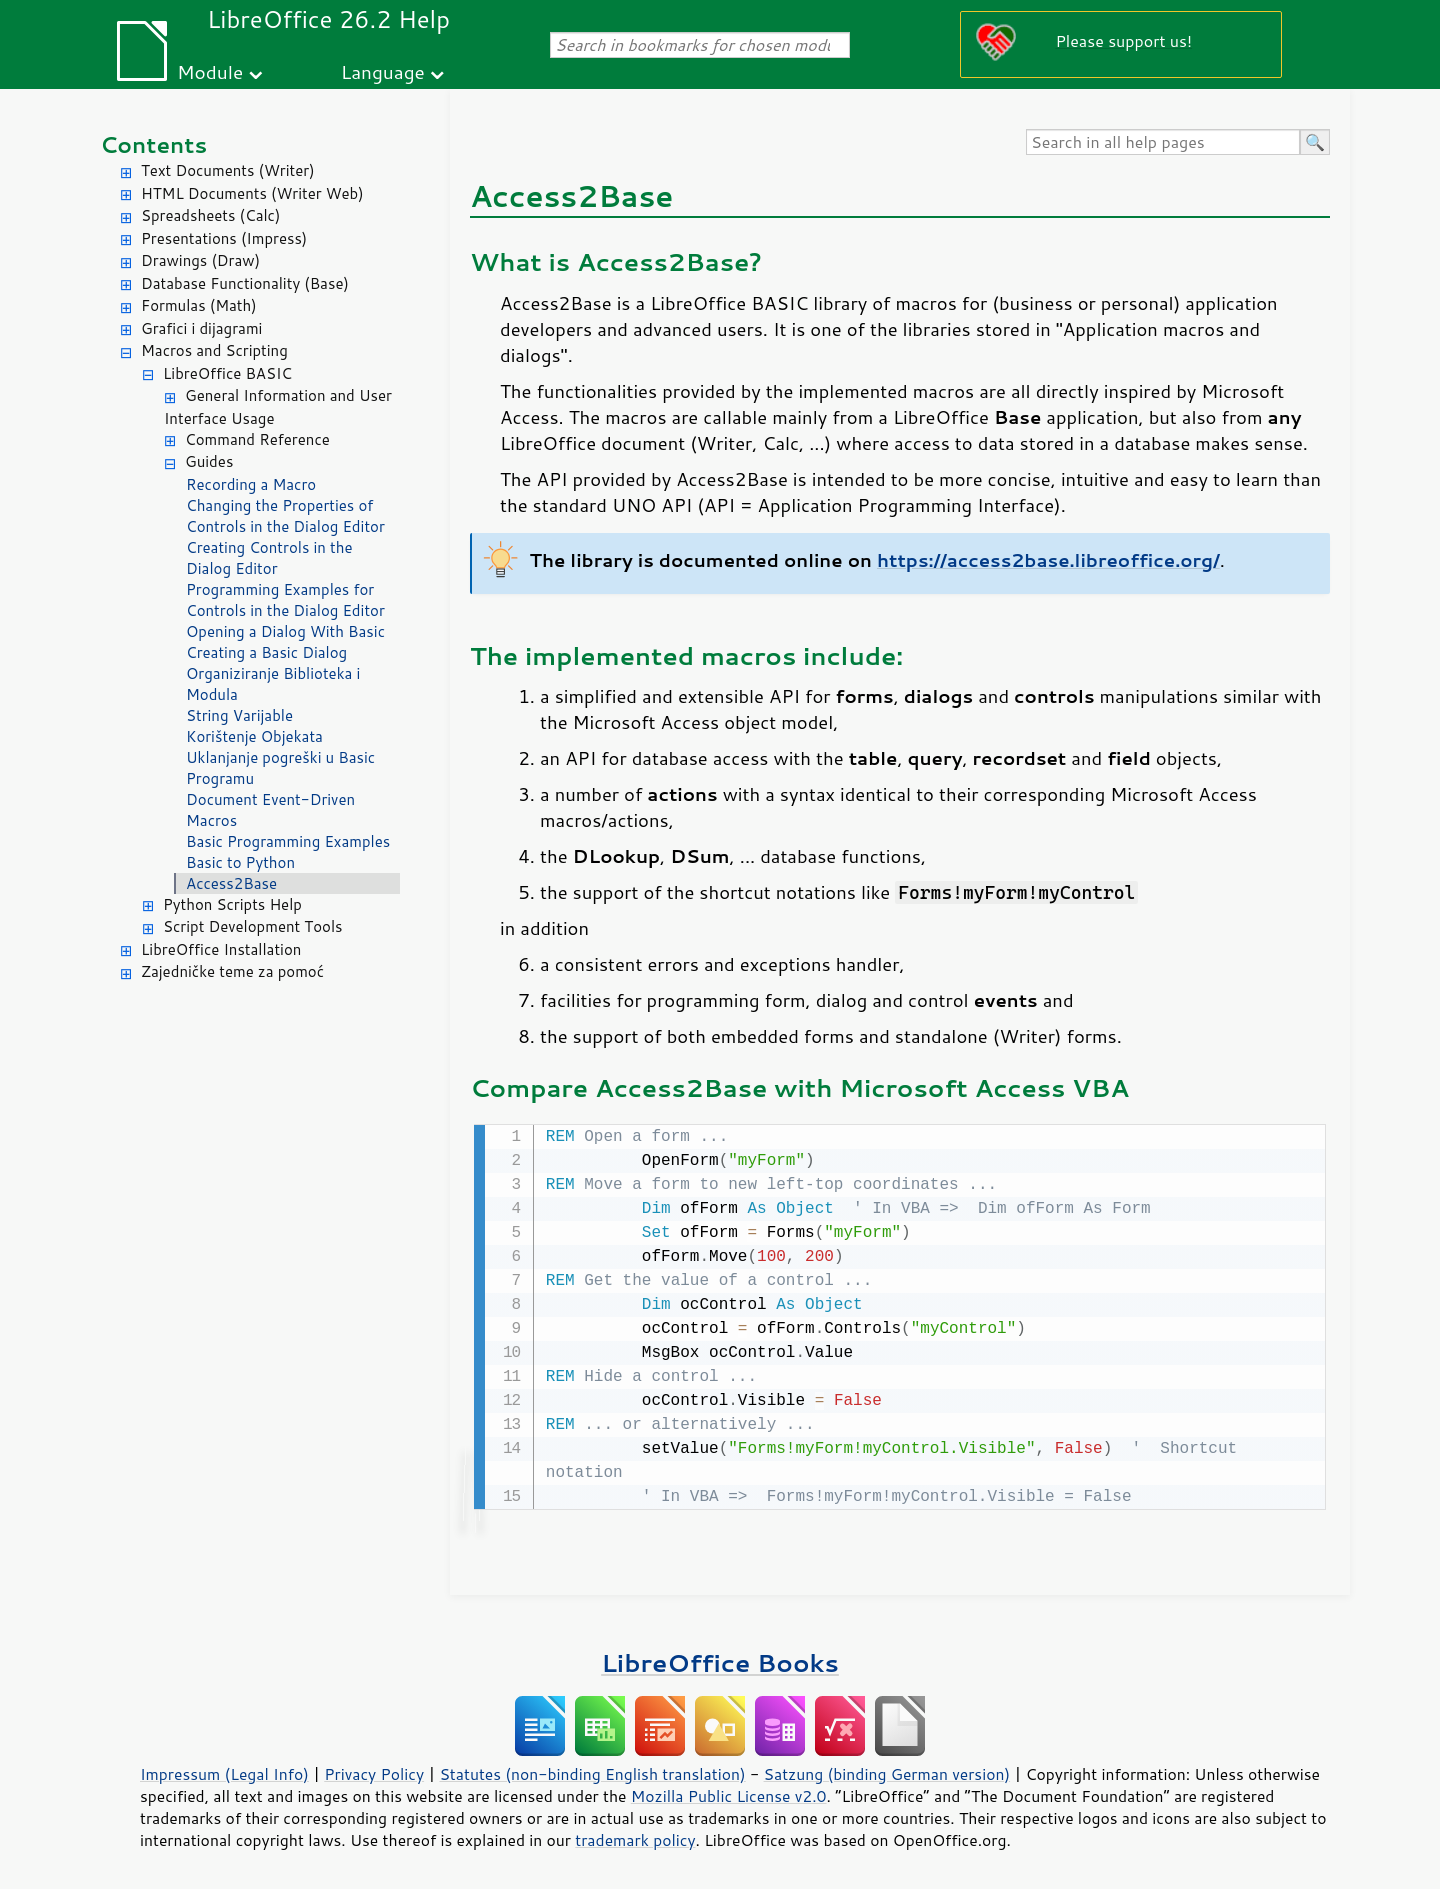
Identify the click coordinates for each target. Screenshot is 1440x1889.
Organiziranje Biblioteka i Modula (273, 684)
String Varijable (239, 715)
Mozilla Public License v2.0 (729, 1794)
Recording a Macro (251, 484)
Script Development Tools (253, 926)
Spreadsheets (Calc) (210, 215)
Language (383, 71)
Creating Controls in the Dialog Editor (269, 558)
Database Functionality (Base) (245, 283)
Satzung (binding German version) (887, 1772)
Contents (153, 144)
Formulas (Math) (199, 305)
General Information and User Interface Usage (278, 407)
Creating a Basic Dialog (266, 652)
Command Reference (257, 439)
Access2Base (231, 883)
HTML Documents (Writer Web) (252, 193)
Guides (209, 461)
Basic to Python (240, 862)
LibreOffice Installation (221, 949)
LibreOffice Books (720, 1660)
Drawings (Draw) (200, 260)
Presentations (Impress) (224, 238)
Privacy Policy (374, 1772)
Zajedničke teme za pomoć (232, 971)
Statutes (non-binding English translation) (592, 1772)
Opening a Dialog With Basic (285, 631)
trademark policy (635, 1838)
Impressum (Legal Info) (224, 1772)
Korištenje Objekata (254, 736)
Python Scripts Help (232, 904)
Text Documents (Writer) (228, 170)
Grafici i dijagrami (201, 328)
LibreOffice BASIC (227, 373)
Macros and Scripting (214, 350)
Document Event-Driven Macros (270, 810)
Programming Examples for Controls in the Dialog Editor (285, 600)
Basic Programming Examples (288, 841)
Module (210, 71)
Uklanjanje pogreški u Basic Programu (280, 768)
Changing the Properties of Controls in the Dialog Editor (285, 516)
